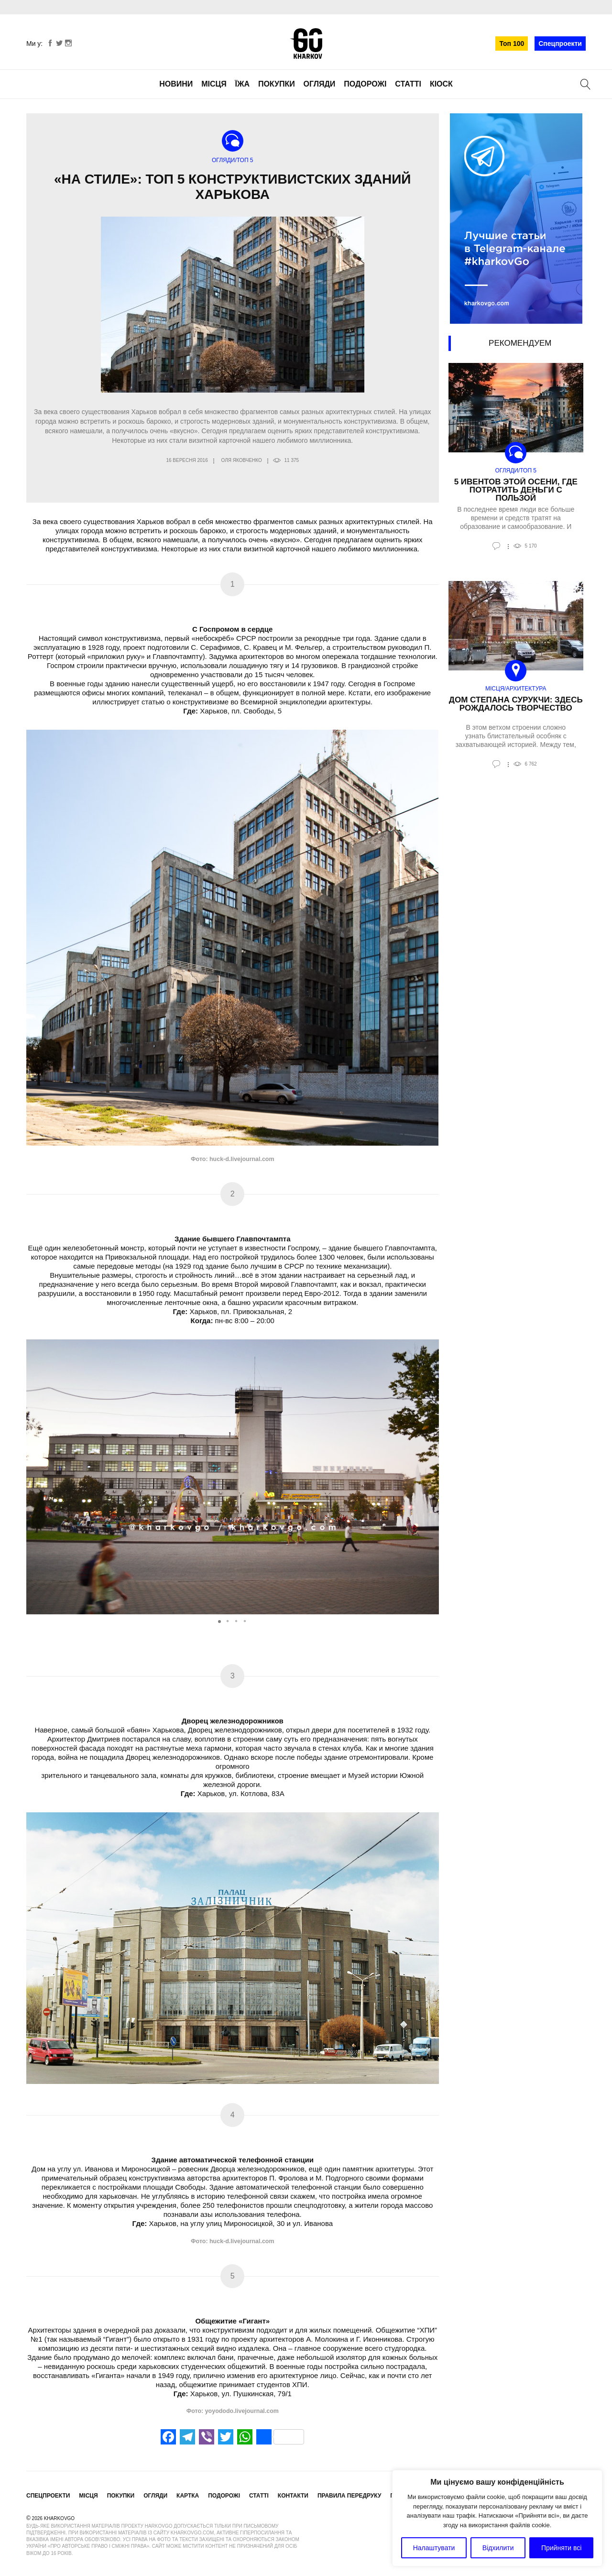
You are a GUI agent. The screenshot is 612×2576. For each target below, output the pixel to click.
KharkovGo (306, 43)
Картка (187, 2495)
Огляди (320, 84)
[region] (497, 2518)
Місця (214, 84)
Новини (176, 84)
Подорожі (365, 84)
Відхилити (498, 2548)
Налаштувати (434, 2548)
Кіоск (441, 84)
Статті (408, 84)
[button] (430, 1476)
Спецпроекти (560, 43)
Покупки (276, 84)
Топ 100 (511, 43)
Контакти (293, 2495)
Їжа (242, 84)
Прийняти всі (561, 2548)
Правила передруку (349, 2495)
